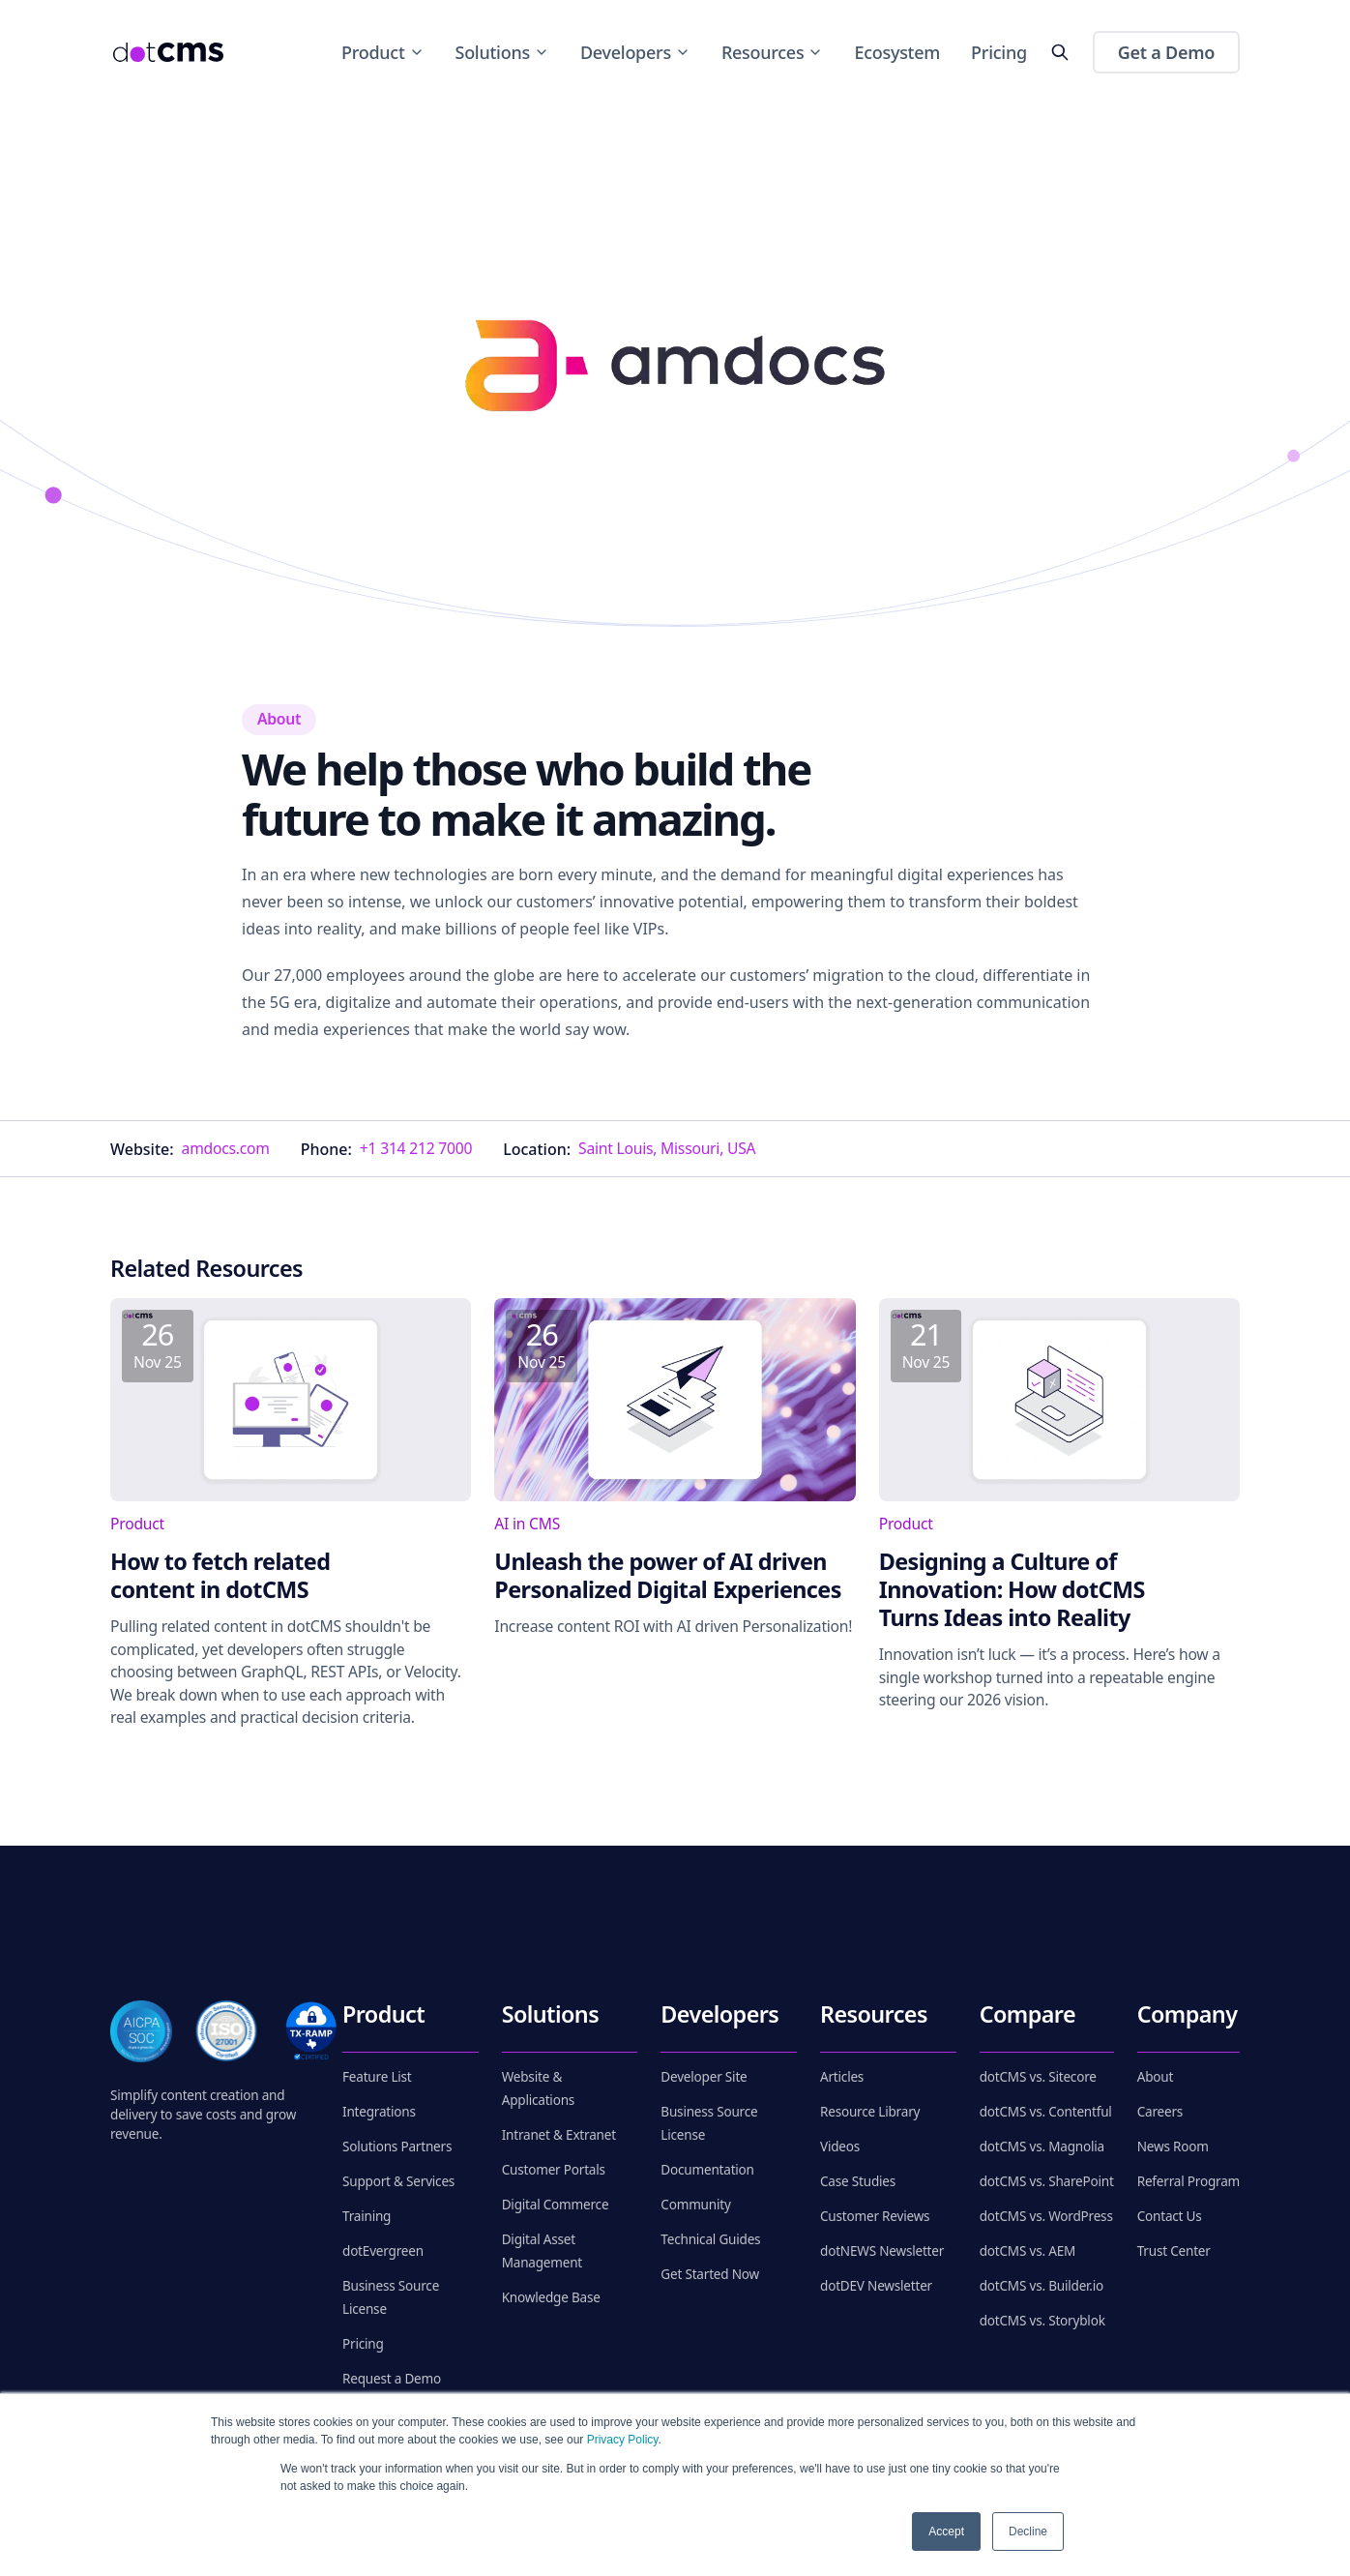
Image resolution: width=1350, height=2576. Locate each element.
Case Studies (857, 2181)
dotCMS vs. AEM (1027, 2251)
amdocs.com (226, 1148)
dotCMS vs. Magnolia (1042, 2146)
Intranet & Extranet (559, 2135)
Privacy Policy (623, 2439)
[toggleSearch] (1059, 52)
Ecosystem (897, 52)
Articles (842, 2077)
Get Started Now (709, 2274)
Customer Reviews (874, 2216)
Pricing (999, 52)
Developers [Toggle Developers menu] (635, 52)
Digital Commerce (555, 2204)
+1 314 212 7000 (416, 1148)
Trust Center (1174, 2251)
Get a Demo (1166, 52)
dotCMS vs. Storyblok (1042, 2320)
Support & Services (398, 2181)
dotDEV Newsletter (876, 2286)
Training (366, 2216)
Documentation (706, 2169)
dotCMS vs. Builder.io (1041, 2286)
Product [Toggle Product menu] (383, 52)
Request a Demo (391, 2378)
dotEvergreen (383, 2251)
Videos (840, 2146)
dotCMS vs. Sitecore (1038, 2077)
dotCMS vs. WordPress (1046, 2216)
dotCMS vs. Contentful (1046, 2111)
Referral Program (1188, 2181)
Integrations (379, 2111)
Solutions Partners (397, 2146)
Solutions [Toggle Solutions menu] (502, 52)
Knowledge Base (551, 2297)
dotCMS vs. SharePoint (1047, 2181)
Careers (1160, 2111)
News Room (1173, 2146)
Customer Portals (553, 2169)
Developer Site (703, 2077)
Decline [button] (1028, 2531)
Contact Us (1169, 2216)
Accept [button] (946, 2531)
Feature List (377, 2077)
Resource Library (870, 2111)
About (1155, 2077)
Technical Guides (710, 2239)
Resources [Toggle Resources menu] (772, 52)
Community (695, 2204)
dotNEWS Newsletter (882, 2251)
